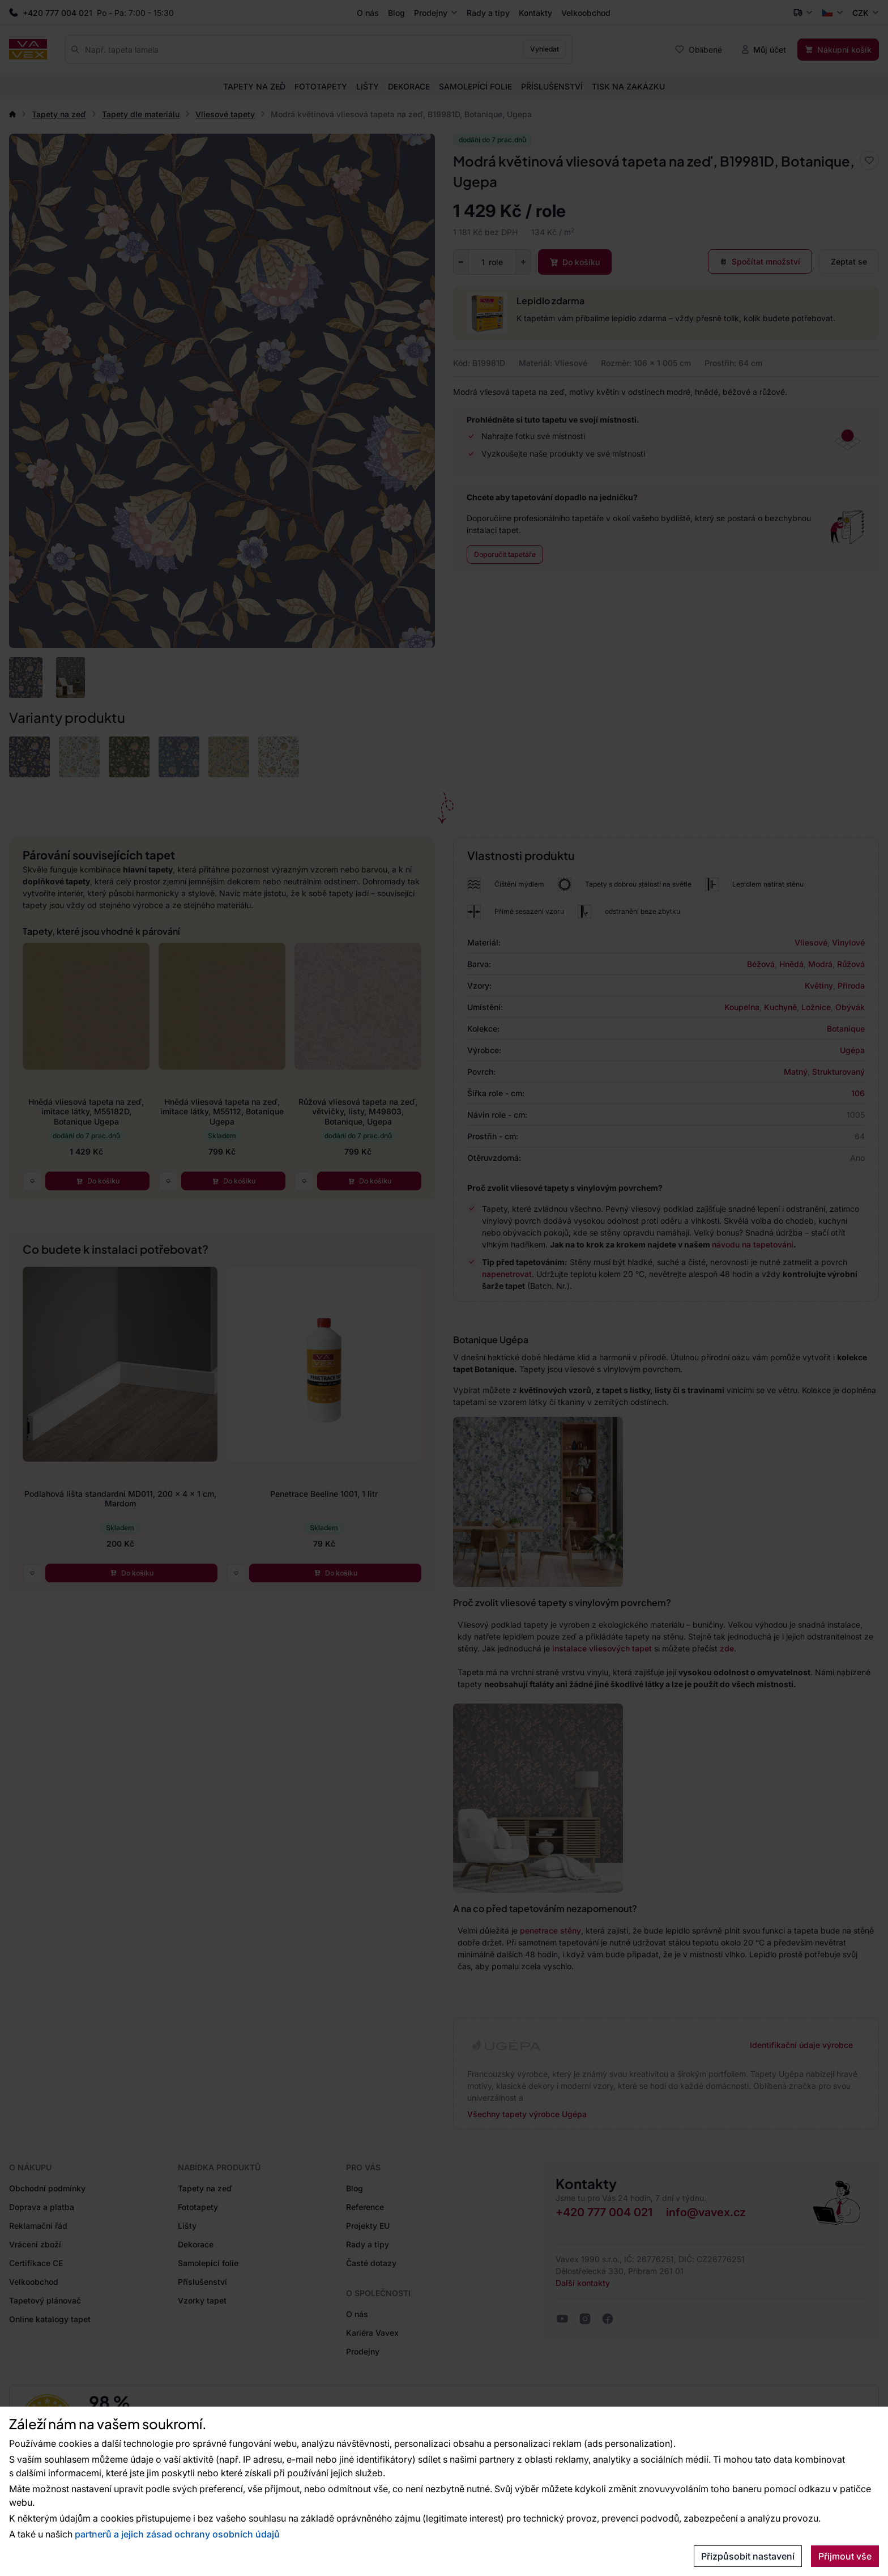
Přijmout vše (845, 2556)
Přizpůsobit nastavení (748, 2556)
